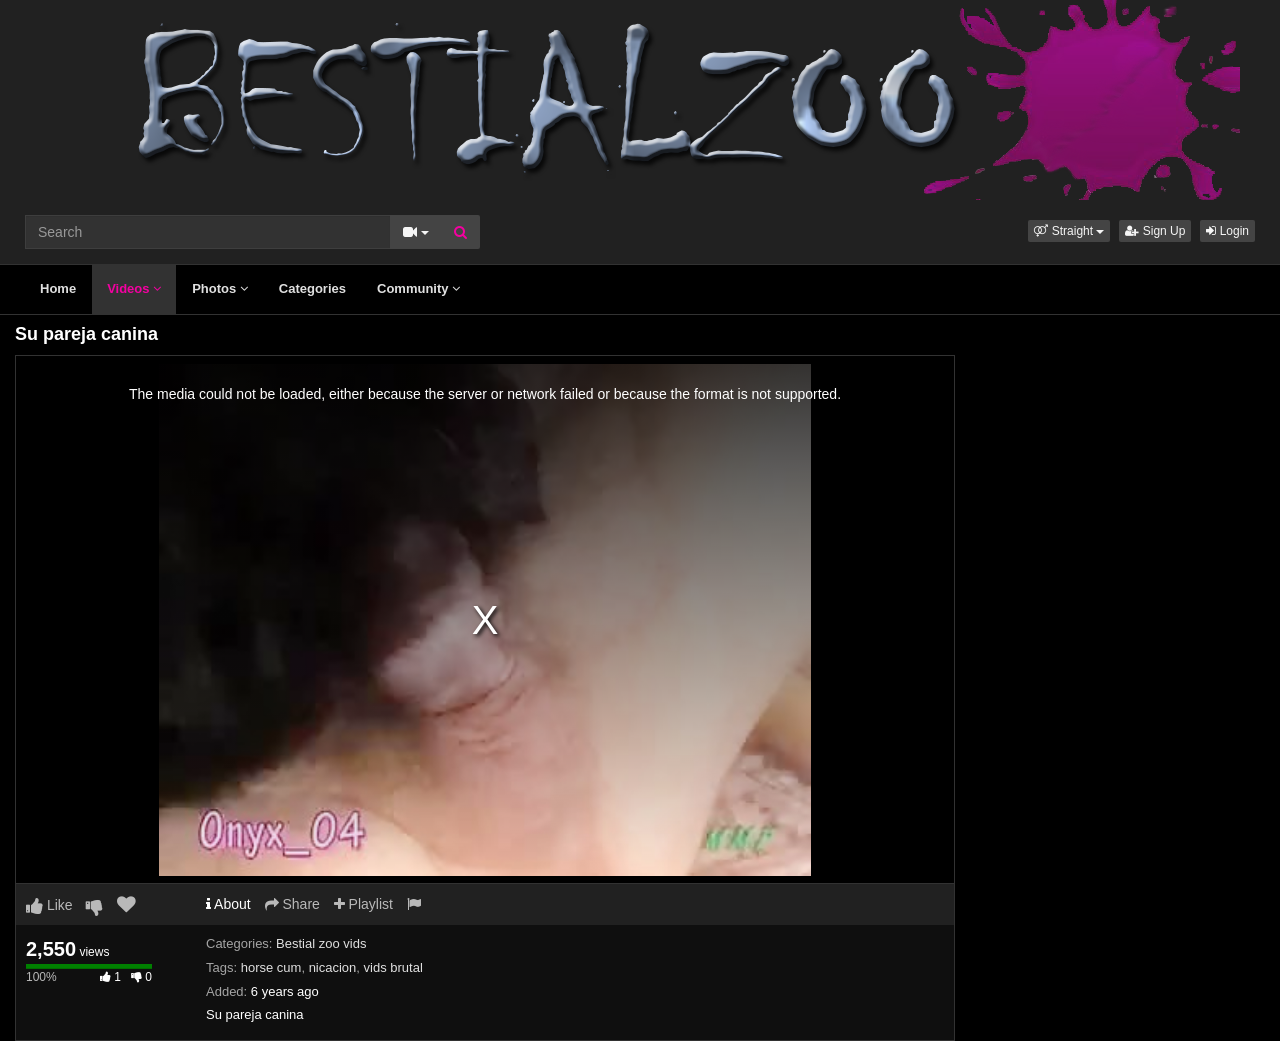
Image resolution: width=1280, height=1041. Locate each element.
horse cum (271, 967)
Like (49, 905)
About (228, 904)
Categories (312, 288)
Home (58, 288)
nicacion (333, 967)
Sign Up (1155, 231)
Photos (220, 288)
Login (1227, 231)
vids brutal (393, 967)
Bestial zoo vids (321, 943)
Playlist (363, 904)
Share (292, 904)
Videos (134, 288)
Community (418, 288)
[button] (1069, 231)
